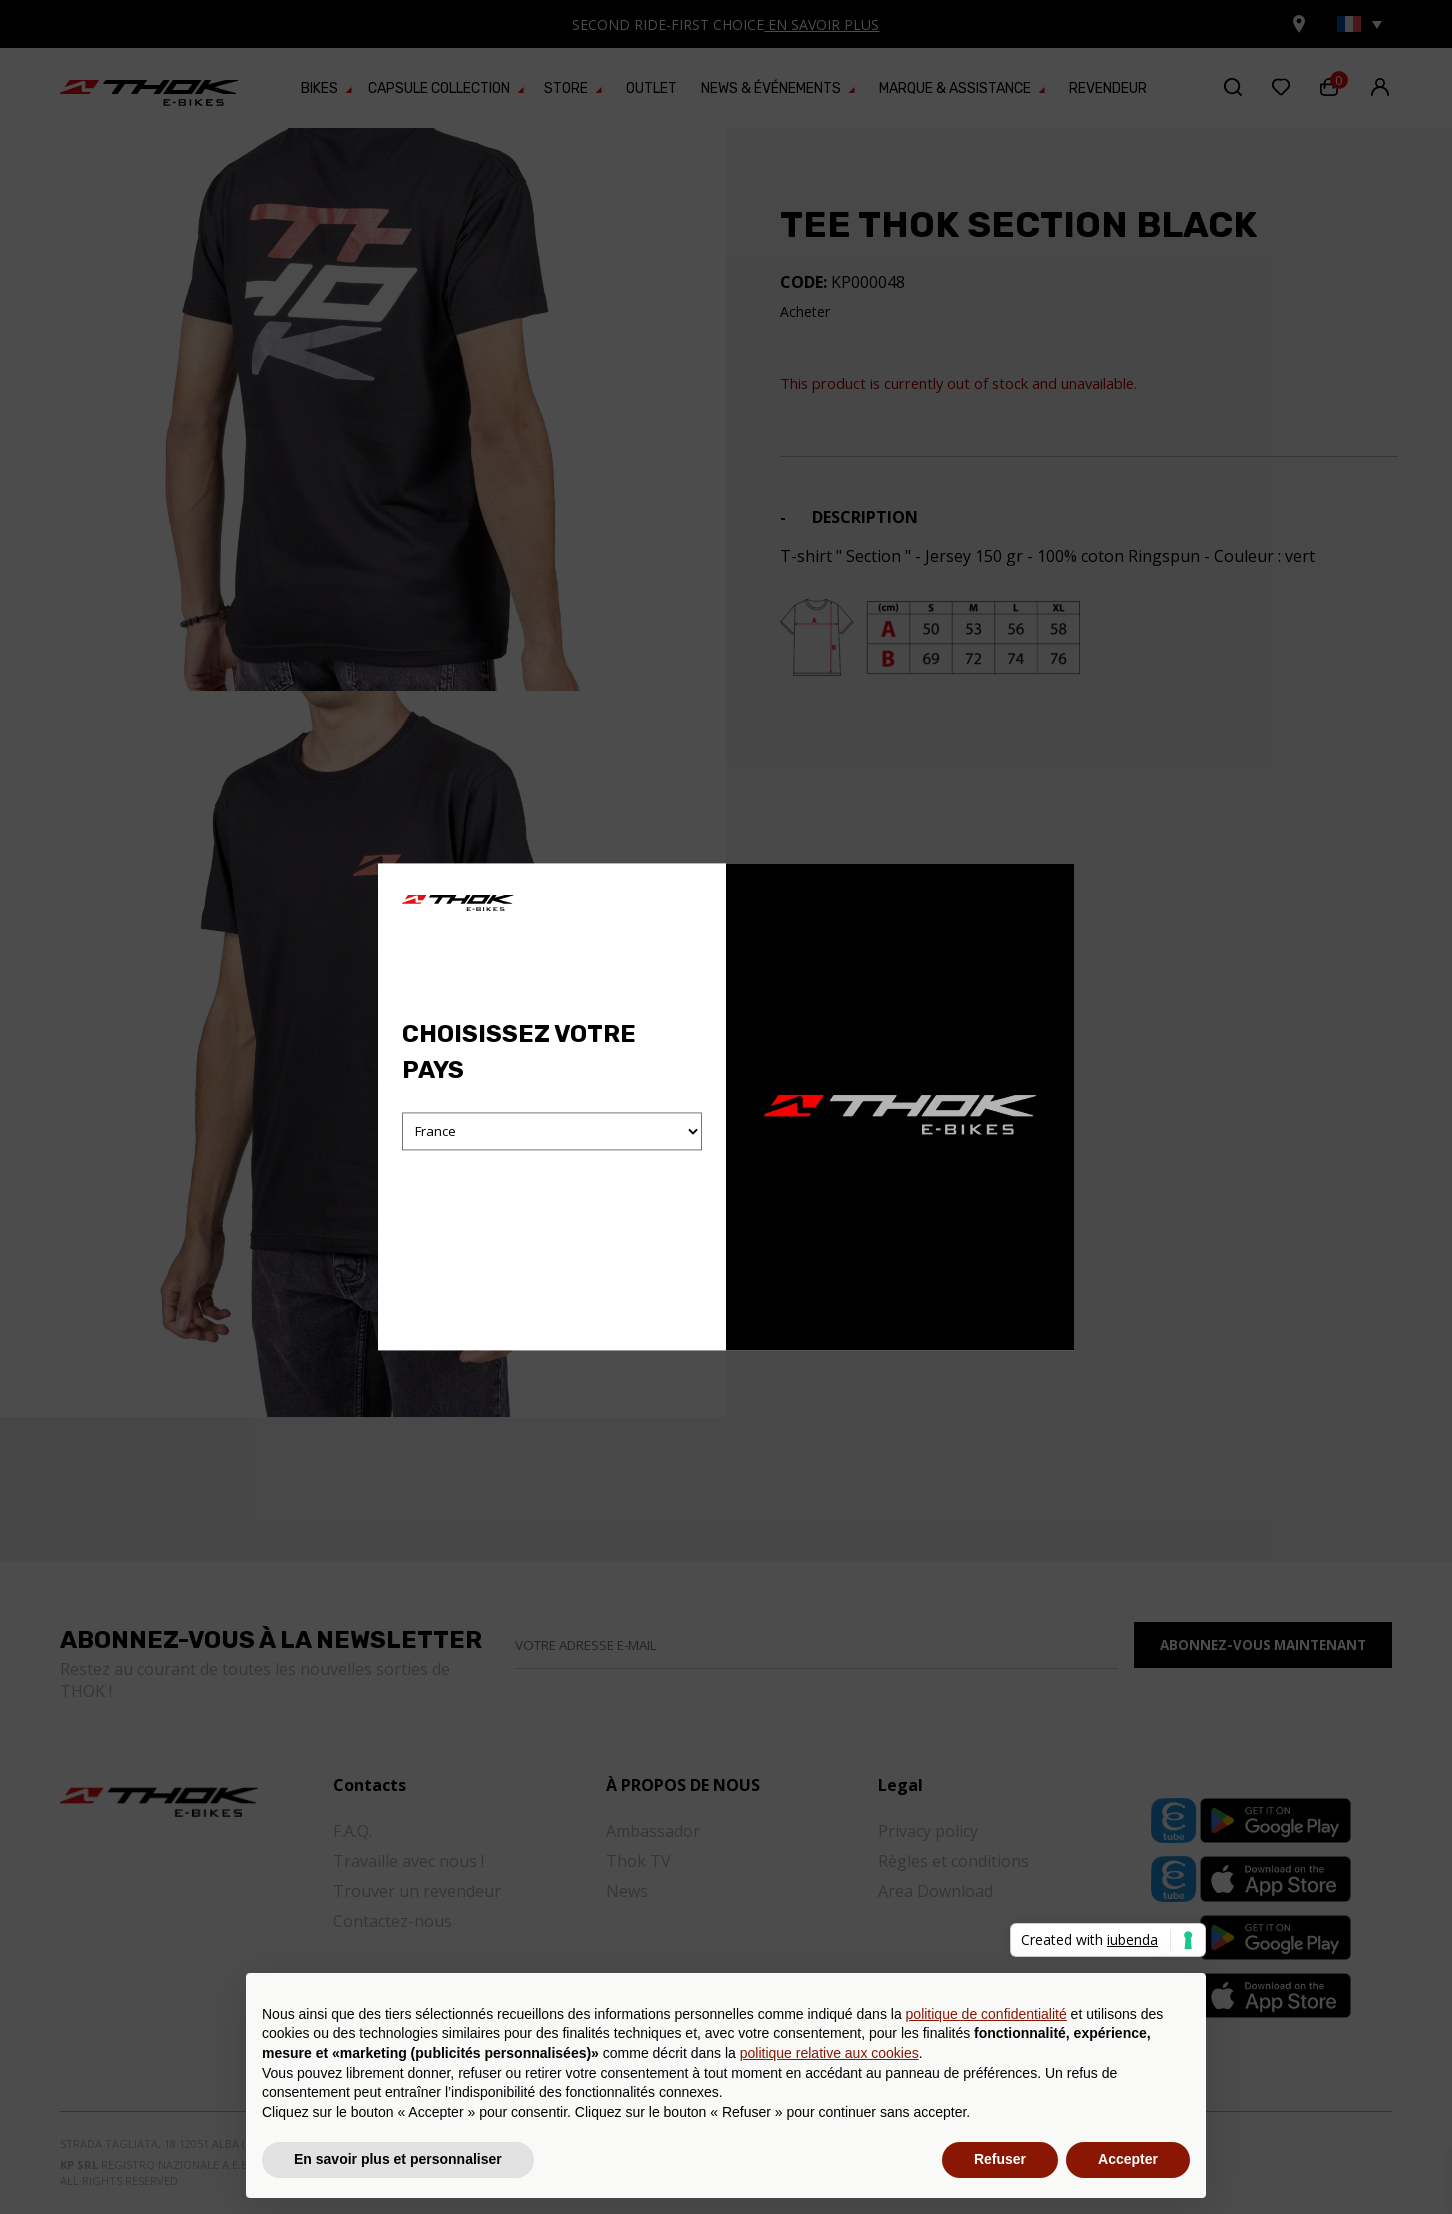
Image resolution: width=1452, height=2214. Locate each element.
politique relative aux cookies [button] (829, 2053)
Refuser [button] (1000, 2159)
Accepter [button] (1128, 2159)
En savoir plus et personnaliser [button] (398, 2159)
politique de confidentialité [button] (986, 2014)
